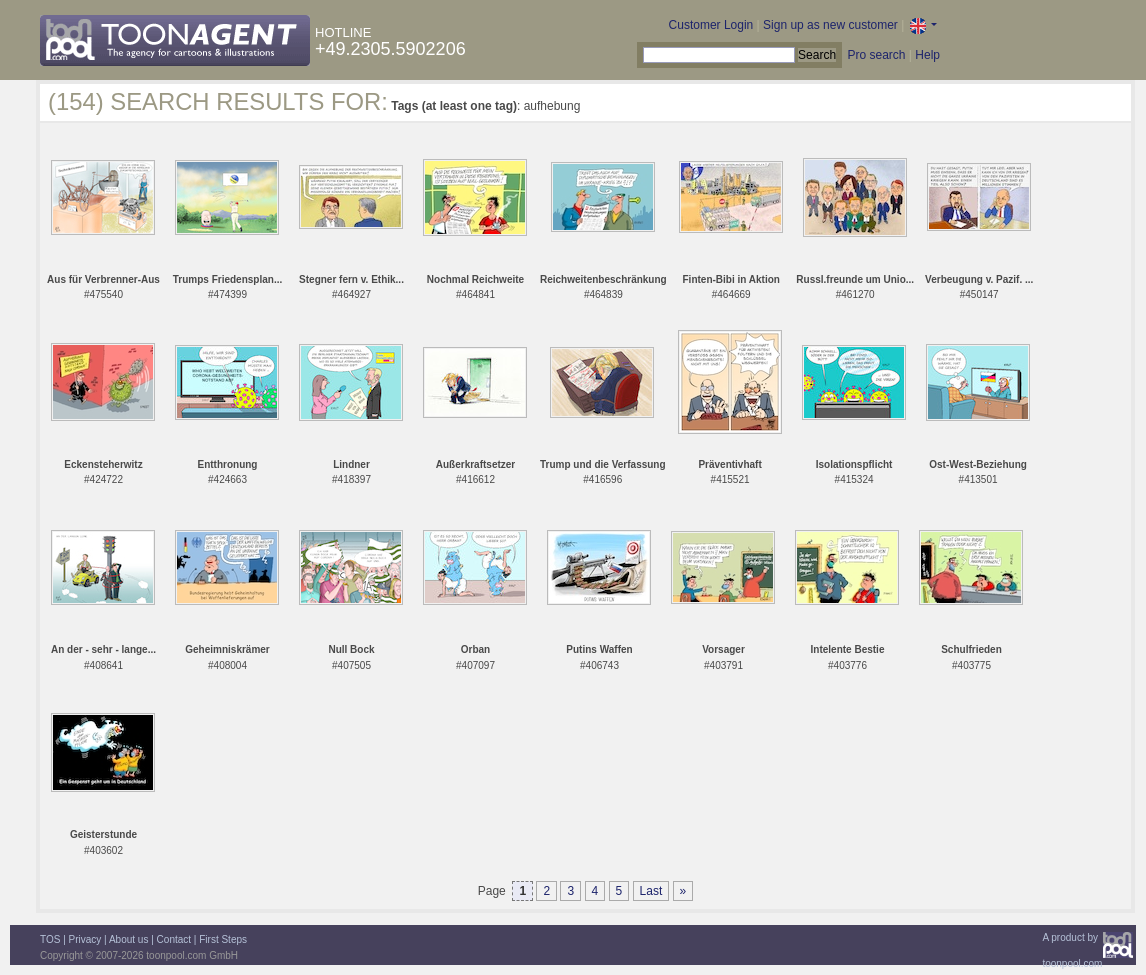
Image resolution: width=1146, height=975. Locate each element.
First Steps (223, 939)
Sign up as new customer (830, 25)
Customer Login (711, 25)
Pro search (876, 55)
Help (927, 55)
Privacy (85, 939)
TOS (50, 939)
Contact (174, 939)
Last (651, 891)
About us (128, 939)
